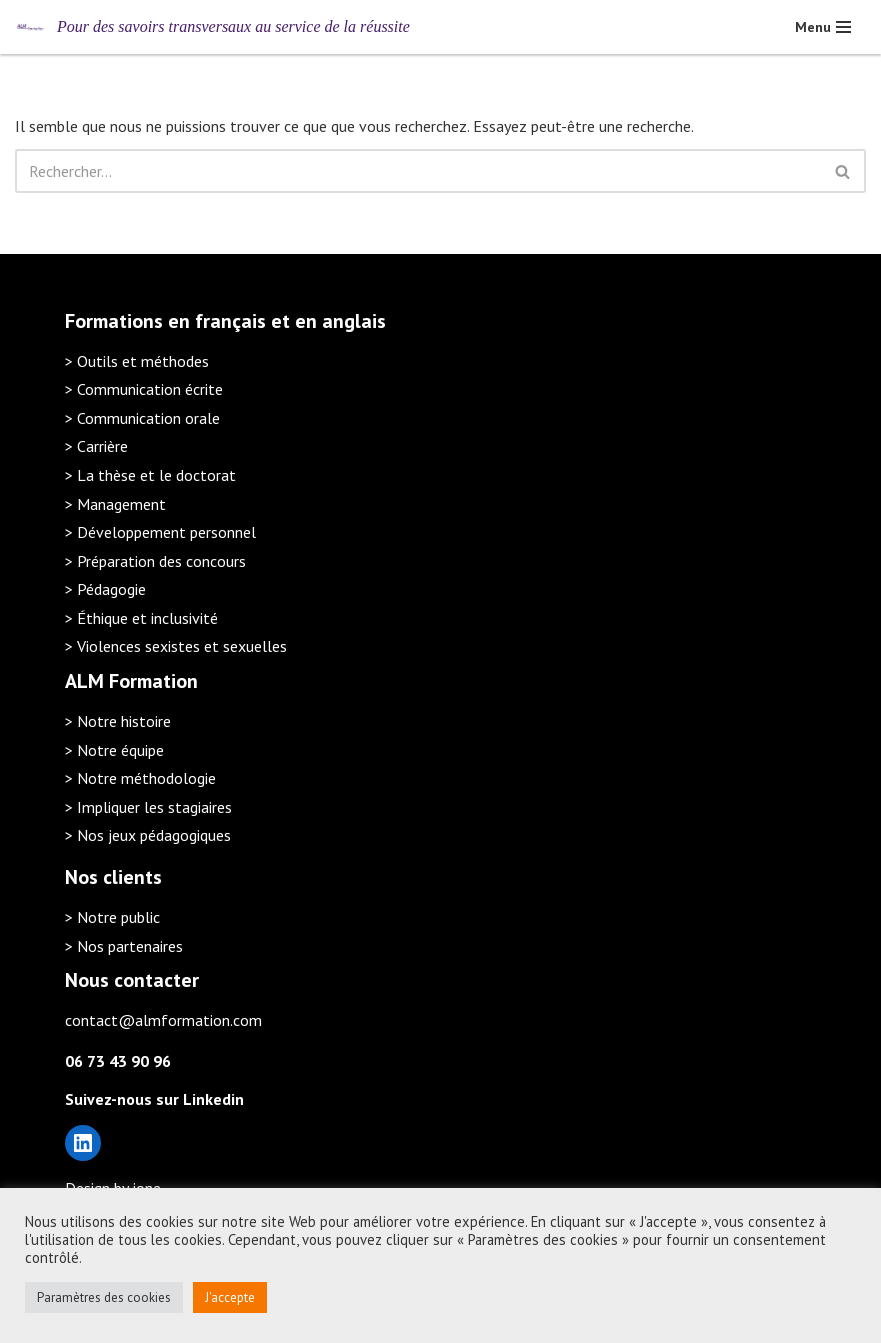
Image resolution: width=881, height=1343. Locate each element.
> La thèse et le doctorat (150, 475)
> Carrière (96, 446)
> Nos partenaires (124, 946)
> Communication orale (142, 418)
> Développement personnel (160, 532)
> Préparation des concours (155, 561)
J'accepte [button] (230, 1297)
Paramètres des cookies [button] (104, 1297)
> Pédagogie (105, 589)
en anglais (340, 321)
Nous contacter (132, 980)
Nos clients (113, 877)
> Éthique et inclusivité (141, 618)
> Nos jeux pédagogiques (148, 835)
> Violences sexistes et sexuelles (176, 646)
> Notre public (112, 917)
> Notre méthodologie (140, 778)
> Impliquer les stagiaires (148, 807)
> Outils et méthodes (137, 361)
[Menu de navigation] (823, 27)
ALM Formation (131, 681)
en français (217, 321)
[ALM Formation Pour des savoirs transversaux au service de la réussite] (212, 27)
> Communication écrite (144, 389)
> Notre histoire (118, 721)
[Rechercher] (418, 171)
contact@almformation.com (163, 1020)
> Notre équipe (114, 750)
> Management (115, 504)
